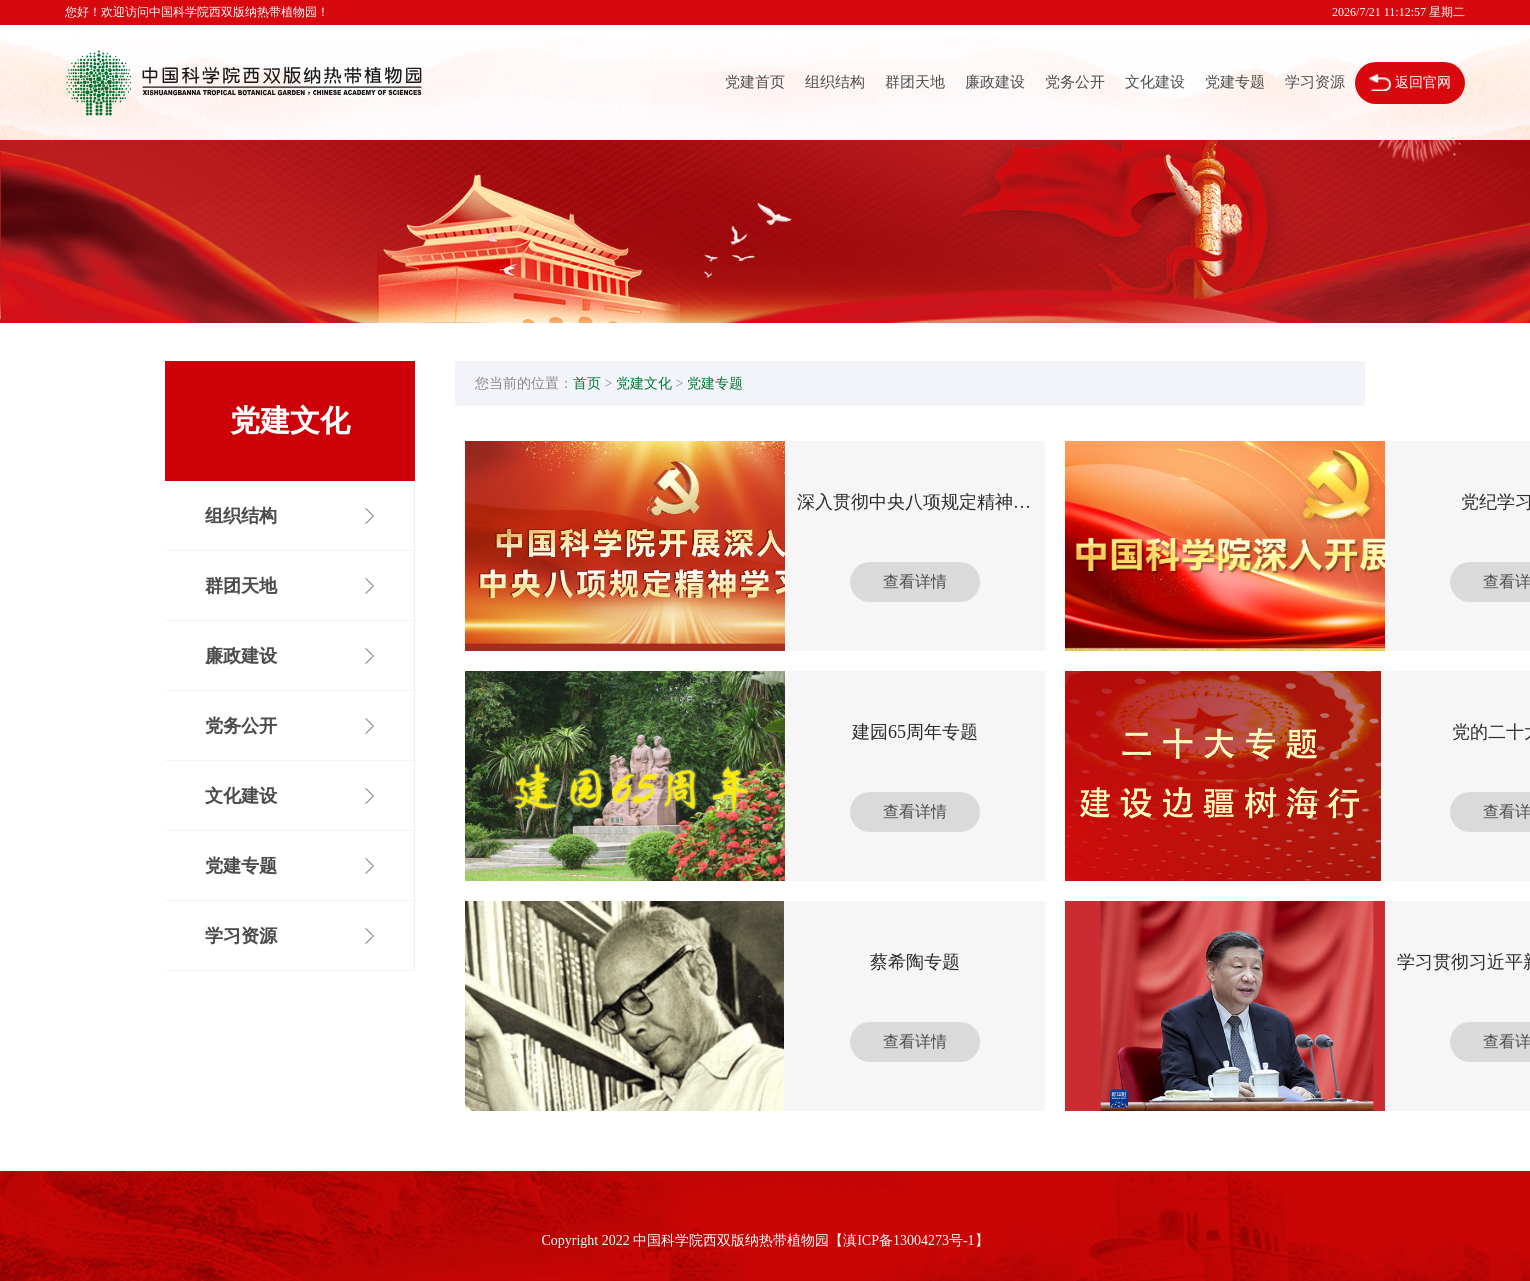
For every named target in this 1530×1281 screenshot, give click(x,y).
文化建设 (1155, 82)
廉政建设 (995, 82)
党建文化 (644, 383)
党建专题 (1235, 82)
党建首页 (755, 82)
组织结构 (835, 82)
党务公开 (1075, 82)
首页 (587, 383)
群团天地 (915, 82)
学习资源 (1315, 82)
